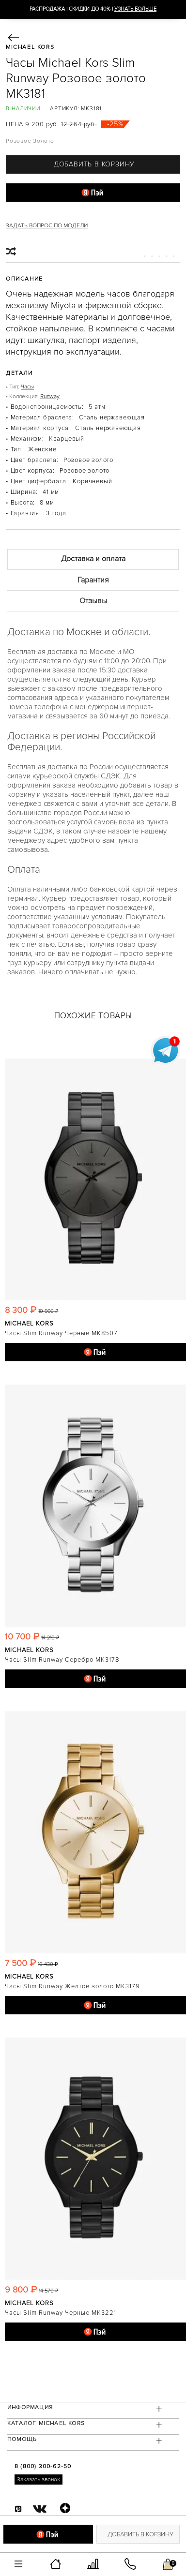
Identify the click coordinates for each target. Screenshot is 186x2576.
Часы (27, 386)
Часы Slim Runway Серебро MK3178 (62, 1660)
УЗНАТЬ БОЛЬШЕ (135, 9)
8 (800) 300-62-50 (43, 2466)
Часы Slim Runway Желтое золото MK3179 (72, 1986)
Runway (50, 396)
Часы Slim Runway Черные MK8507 (61, 1333)
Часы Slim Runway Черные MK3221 (60, 2313)
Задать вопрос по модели (47, 225)
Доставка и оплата (93, 559)
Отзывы (93, 601)
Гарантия (93, 580)
